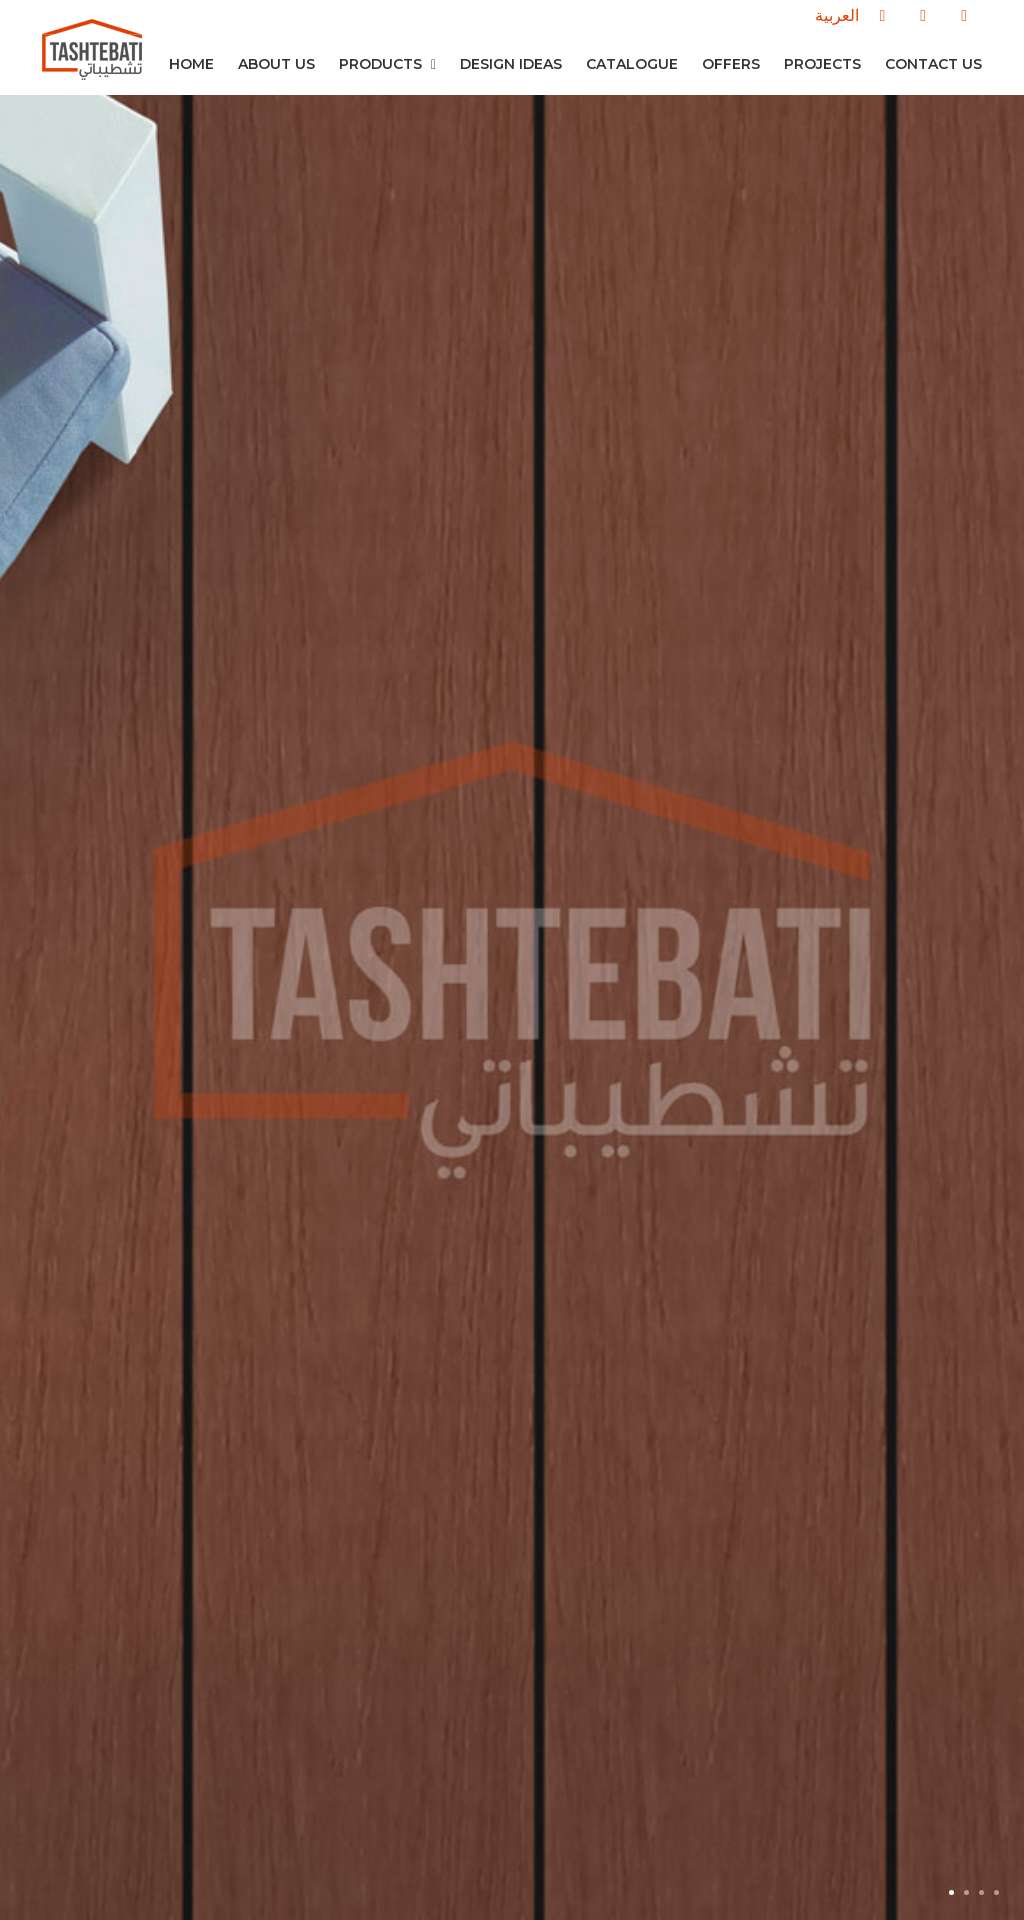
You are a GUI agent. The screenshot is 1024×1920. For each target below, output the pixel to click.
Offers (731, 64)
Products (387, 64)
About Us (276, 64)
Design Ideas (511, 64)
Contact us (933, 64)
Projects (822, 64)
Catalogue (632, 64)
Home (191, 64)
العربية (837, 15)
